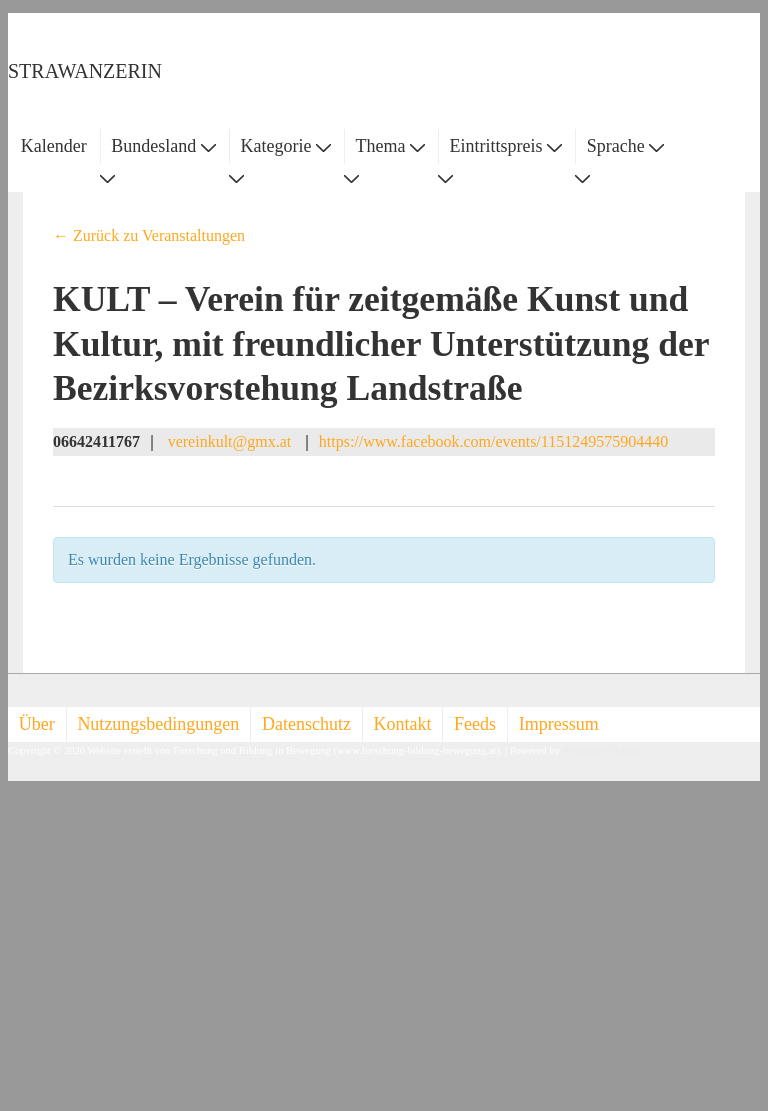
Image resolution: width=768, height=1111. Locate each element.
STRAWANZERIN (85, 71)
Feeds (475, 724)
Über (37, 724)
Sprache (625, 146)
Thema (390, 146)
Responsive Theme (603, 750)
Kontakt (403, 724)
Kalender (54, 146)
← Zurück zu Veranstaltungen (149, 235)
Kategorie (285, 146)
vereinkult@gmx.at (230, 441)
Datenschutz (306, 724)
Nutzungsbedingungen (158, 724)
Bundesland (163, 146)
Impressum (559, 724)
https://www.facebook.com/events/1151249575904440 (493, 441)
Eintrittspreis (506, 146)
